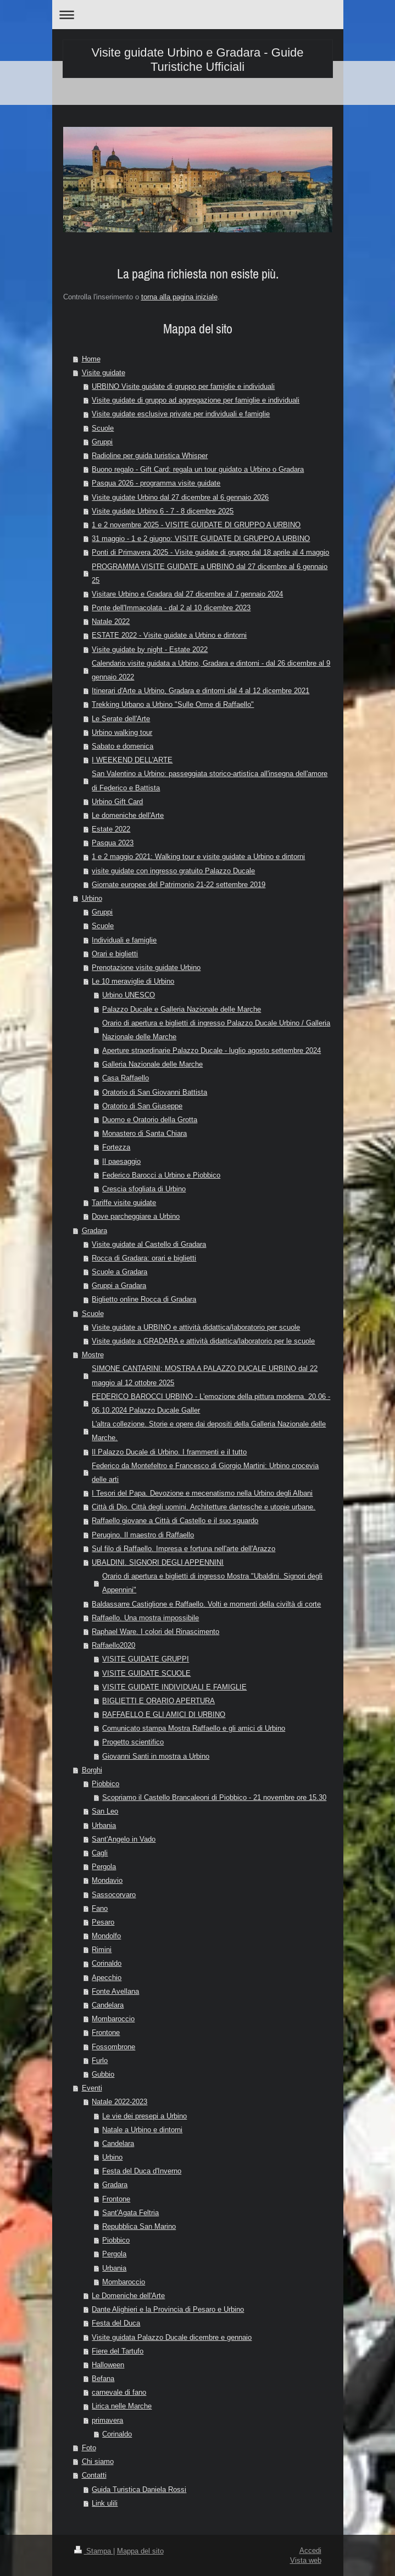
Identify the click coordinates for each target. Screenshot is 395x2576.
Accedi (310, 2550)
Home (91, 358)
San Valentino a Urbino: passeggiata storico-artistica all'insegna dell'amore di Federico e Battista (209, 780)
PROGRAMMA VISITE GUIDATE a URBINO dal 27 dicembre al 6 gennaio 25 (209, 573)
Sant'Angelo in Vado (123, 1839)
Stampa (93, 2550)
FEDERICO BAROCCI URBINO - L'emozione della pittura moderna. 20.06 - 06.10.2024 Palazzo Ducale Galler (211, 1403)
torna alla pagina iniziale (179, 296)
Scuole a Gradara (119, 1271)
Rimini (102, 1949)
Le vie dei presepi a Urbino (144, 2115)
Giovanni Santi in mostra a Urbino (155, 1756)
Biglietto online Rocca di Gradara (144, 1299)
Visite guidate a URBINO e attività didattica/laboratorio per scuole (196, 1327)
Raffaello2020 (113, 1645)
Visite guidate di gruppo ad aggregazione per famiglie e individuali (195, 399)
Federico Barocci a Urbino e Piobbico (161, 1174)
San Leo (105, 1810)
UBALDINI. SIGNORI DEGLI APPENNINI (158, 1562)
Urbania (104, 1825)
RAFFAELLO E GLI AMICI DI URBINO (163, 1714)
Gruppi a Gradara (119, 1285)
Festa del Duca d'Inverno (141, 2170)
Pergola (104, 1866)
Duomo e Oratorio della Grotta (149, 1119)
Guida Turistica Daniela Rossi (139, 2489)
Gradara (94, 1230)
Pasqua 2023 (112, 842)
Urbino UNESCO (128, 994)
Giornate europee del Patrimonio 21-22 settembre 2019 (178, 884)
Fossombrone (113, 2046)
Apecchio (106, 1977)
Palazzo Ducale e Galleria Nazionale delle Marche (181, 1009)
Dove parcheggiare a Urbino (136, 1216)
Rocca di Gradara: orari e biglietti (144, 1257)
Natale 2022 (111, 621)
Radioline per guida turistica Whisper (150, 455)
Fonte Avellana (115, 1991)
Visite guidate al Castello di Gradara (149, 1244)
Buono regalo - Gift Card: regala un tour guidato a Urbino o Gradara (198, 469)
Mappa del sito (140, 2550)
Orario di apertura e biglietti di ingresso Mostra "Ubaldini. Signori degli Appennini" (212, 1582)
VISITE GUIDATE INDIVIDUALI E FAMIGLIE (174, 1686)
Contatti (94, 2475)
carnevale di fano (119, 2392)
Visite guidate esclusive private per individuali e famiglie (181, 413)
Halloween (108, 2364)
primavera (107, 2420)
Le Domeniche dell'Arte (128, 2295)
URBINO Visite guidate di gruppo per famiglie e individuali (183, 386)
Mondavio (107, 1880)
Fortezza (116, 1146)
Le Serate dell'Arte (121, 718)
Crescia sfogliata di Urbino (144, 1188)
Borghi (92, 1769)
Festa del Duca (116, 2322)
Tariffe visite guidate (124, 1202)
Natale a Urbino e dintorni (142, 2129)
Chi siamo (98, 2461)
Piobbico (105, 1783)
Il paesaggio (121, 1161)
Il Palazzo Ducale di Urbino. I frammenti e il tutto (169, 1451)
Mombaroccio (113, 2018)
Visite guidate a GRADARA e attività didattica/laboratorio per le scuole (203, 1340)
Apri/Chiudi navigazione (198, 14)
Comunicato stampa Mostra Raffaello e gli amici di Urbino (193, 1728)
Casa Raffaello (125, 1077)
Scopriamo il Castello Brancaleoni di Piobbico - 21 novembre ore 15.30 (214, 1797)
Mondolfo (106, 1935)
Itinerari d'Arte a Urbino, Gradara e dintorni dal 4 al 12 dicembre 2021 (200, 690)
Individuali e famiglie (124, 939)
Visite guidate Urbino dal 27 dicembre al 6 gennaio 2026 (180, 497)
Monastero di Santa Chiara (144, 1133)
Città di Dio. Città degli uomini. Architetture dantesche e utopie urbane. (203, 1506)
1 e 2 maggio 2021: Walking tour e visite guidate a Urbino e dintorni (198, 856)
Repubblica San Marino (139, 2226)
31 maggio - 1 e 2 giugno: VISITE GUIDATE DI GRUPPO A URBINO (201, 538)
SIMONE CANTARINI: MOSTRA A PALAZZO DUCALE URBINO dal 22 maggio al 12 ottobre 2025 (205, 1375)
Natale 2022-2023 (119, 2101)
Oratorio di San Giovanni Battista (154, 1092)
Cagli (100, 1852)
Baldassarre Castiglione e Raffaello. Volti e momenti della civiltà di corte (206, 1603)
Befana (103, 2378)
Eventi (92, 2087)
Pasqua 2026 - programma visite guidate (156, 482)
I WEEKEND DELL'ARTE (132, 759)
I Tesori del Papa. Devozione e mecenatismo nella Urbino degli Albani (202, 1492)
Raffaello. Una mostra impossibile (145, 1617)
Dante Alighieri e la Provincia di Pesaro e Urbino (168, 2309)
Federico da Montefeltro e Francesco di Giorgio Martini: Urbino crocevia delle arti (205, 1472)
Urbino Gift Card (117, 801)
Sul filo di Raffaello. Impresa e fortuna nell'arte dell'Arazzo (183, 1548)
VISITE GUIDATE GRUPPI (145, 1658)
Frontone (106, 2032)
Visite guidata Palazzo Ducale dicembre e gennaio (172, 2337)
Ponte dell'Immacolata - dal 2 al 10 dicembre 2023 (171, 607)
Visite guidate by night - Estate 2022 (150, 649)
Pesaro (103, 1921)
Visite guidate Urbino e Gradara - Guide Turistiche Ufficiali (197, 60)
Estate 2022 (111, 828)
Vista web (305, 2560)
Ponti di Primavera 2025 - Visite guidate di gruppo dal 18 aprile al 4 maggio (210, 552)
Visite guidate (103, 372)
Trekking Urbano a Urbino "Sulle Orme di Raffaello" (173, 704)
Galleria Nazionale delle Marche (152, 1064)
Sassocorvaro (114, 1894)
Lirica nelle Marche (122, 2405)
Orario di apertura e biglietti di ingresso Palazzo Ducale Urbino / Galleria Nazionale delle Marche (216, 1029)
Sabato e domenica (122, 745)
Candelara (108, 2004)
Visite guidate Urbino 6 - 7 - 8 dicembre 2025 (162, 510)
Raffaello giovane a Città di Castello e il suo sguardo (175, 1520)
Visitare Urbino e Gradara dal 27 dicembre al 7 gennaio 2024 (187, 593)
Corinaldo (106, 1963)
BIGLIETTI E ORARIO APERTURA (158, 1700)
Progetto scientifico (133, 1741)
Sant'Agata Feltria (130, 2212)
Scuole (103, 427)
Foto (89, 2447)
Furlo (100, 2060)
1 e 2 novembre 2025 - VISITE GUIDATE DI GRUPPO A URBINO (196, 524)
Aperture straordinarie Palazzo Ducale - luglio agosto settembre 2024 (211, 1050)
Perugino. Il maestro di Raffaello (143, 1534)
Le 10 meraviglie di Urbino (133, 981)
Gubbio (103, 2074)
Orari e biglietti (115, 953)
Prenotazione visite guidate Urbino (146, 967)
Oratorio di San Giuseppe (142, 1105)
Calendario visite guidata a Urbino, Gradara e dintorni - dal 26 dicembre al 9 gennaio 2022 (211, 670)
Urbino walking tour (122, 732)
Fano (100, 1908)
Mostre (93, 1354)
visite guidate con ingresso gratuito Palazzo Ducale (173, 870)
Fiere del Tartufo (117, 2350)
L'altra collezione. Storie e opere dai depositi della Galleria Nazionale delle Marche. (209, 1430)
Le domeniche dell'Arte (128, 815)
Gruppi (102, 441)
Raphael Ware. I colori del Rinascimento (155, 1631)
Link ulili (105, 2503)
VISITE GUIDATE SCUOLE (146, 1673)
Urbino (92, 898)
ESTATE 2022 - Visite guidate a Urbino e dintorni (169, 635)
